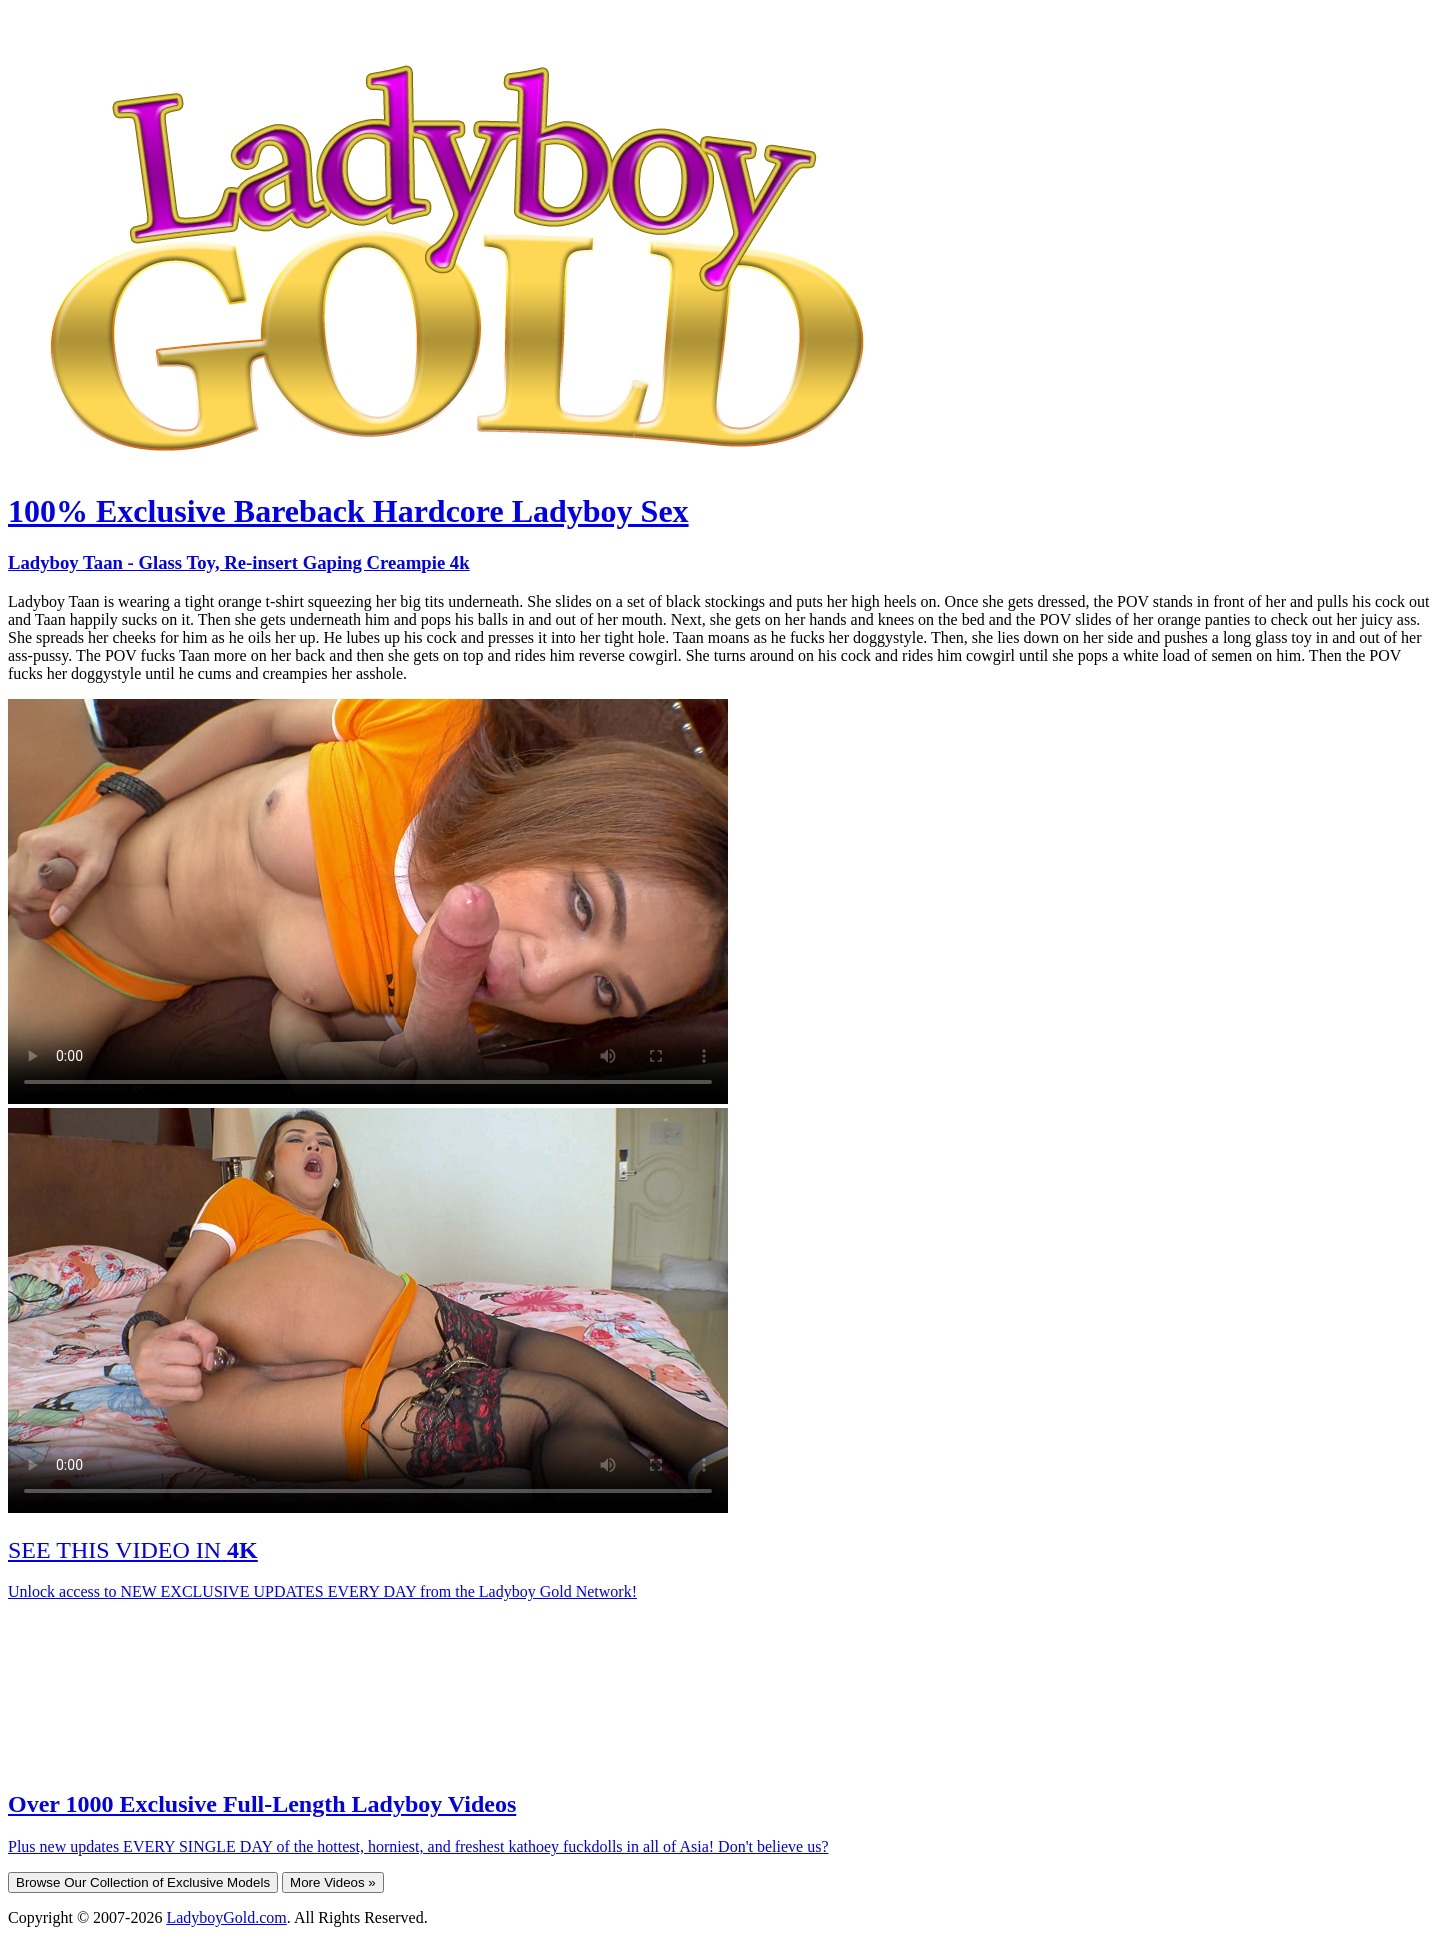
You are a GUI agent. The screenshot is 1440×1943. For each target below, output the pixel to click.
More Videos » (333, 1882)
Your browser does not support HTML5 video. (368, 901)
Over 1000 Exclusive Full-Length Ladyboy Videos (262, 1804)
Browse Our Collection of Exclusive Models (143, 1882)
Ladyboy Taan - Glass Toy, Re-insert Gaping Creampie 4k (239, 562)
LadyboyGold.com (226, 1917)
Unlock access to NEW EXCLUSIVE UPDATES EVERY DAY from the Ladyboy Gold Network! (322, 1591)
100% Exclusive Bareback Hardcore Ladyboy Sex (348, 511)
